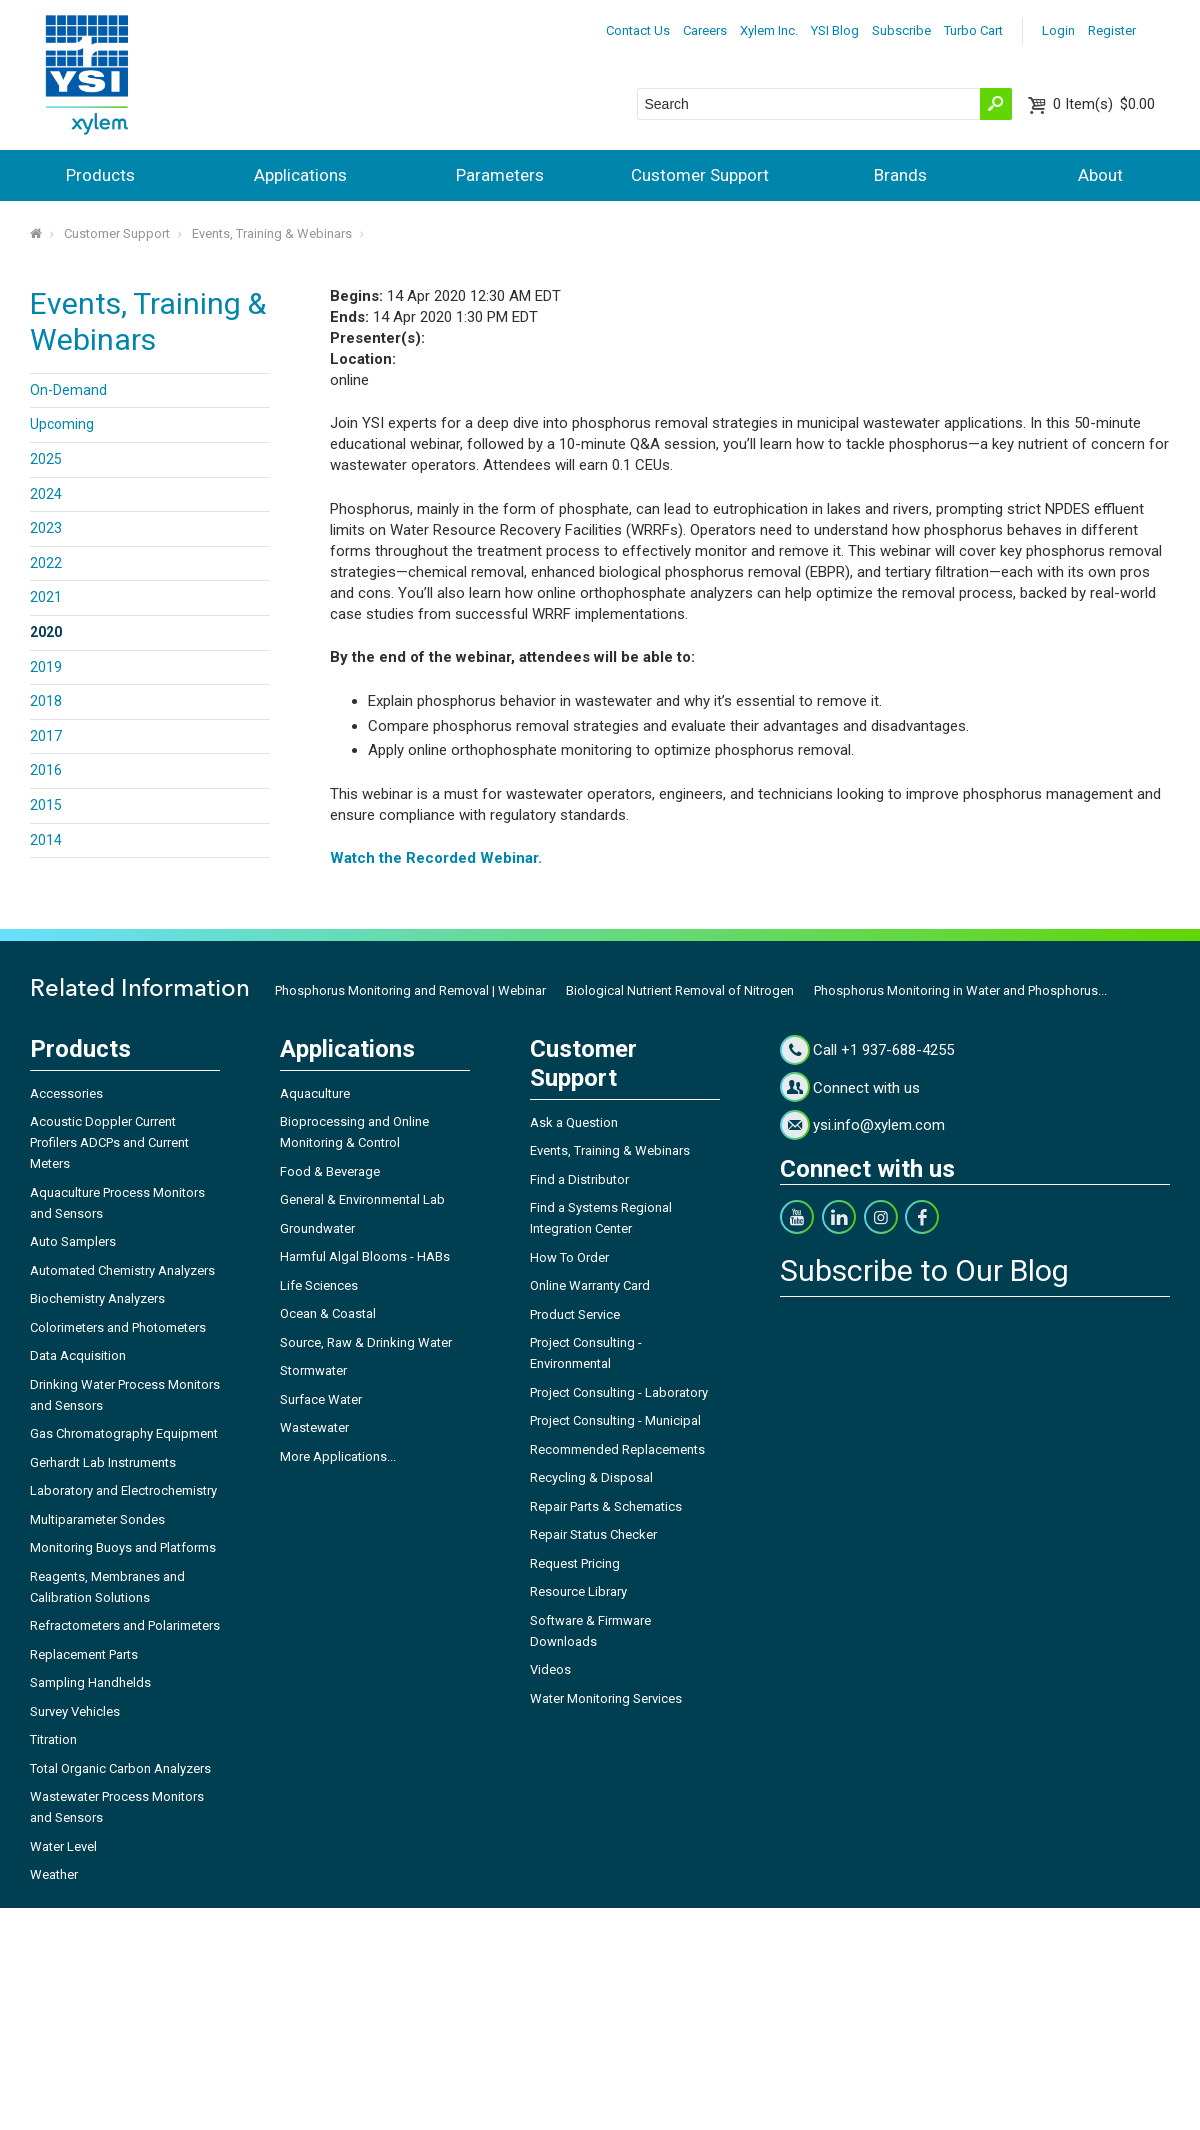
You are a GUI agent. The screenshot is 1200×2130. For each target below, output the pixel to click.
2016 (46, 770)
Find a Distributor (579, 1179)
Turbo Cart (973, 30)
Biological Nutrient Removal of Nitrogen (680, 990)
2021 (46, 597)
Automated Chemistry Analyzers (122, 1270)
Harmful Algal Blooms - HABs (365, 1256)
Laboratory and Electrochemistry (123, 1490)
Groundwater (317, 1228)
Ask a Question (574, 1122)
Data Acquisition (78, 1355)
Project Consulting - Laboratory (619, 1392)
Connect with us (866, 1088)
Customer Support (700, 175)
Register (1112, 30)
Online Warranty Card (590, 1285)
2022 (46, 563)
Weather (54, 1874)
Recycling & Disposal (591, 1477)
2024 (46, 494)
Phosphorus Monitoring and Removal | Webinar (410, 990)
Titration (53, 1739)
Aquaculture (315, 1093)
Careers (705, 30)
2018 (46, 701)
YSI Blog (835, 30)
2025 (46, 459)
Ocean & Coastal (328, 1313)
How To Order (569, 1257)
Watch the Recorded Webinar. (436, 858)
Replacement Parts (84, 1654)
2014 (46, 840)
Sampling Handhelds (90, 1682)
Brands (900, 175)
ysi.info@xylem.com (879, 1125)
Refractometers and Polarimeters (125, 1625)
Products (100, 175)
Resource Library (578, 1591)
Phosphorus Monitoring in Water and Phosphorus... (960, 990)
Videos (550, 1669)
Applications (300, 175)
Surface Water (321, 1399)
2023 (46, 528)
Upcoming (62, 424)
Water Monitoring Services (606, 1698)
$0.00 (1104, 104)
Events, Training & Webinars (272, 233)
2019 (46, 667)
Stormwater (313, 1370)
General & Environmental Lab (362, 1199)
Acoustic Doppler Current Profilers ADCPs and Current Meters (109, 1142)
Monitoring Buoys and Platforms (123, 1547)
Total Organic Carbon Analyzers (120, 1768)
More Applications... (338, 1456)
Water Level (63, 1846)
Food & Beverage (330, 1171)
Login (1058, 30)
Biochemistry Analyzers (97, 1298)
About (1100, 175)
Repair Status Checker (593, 1534)
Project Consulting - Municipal (615, 1420)
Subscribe (901, 30)
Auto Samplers (73, 1241)
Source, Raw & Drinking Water (366, 1342)
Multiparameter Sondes (97, 1519)
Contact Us (638, 30)
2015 (46, 805)
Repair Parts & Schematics (606, 1506)
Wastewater (314, 1427)
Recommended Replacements (617, 1449)
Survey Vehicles (75, 1711)
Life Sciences (319, 1285)
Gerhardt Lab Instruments (103, 1462)
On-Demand (68, 390)
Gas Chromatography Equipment (124, 1433)
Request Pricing (575, 1563)
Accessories (66, 1093)
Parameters (500, 175)
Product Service (575, 1314)
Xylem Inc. (769, 30)
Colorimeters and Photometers (118, 1327)
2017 (46, 736)
